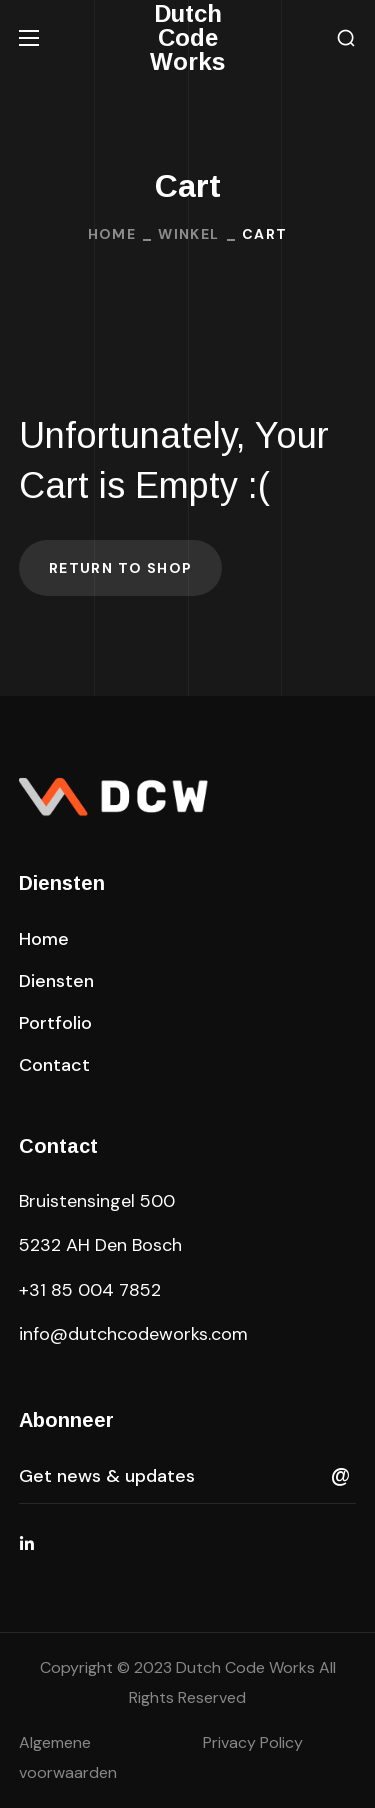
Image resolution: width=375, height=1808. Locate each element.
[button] (346, 38)
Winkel (188, 234)
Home (112, 234)
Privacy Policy (253, 1742)
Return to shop (121, 568)
